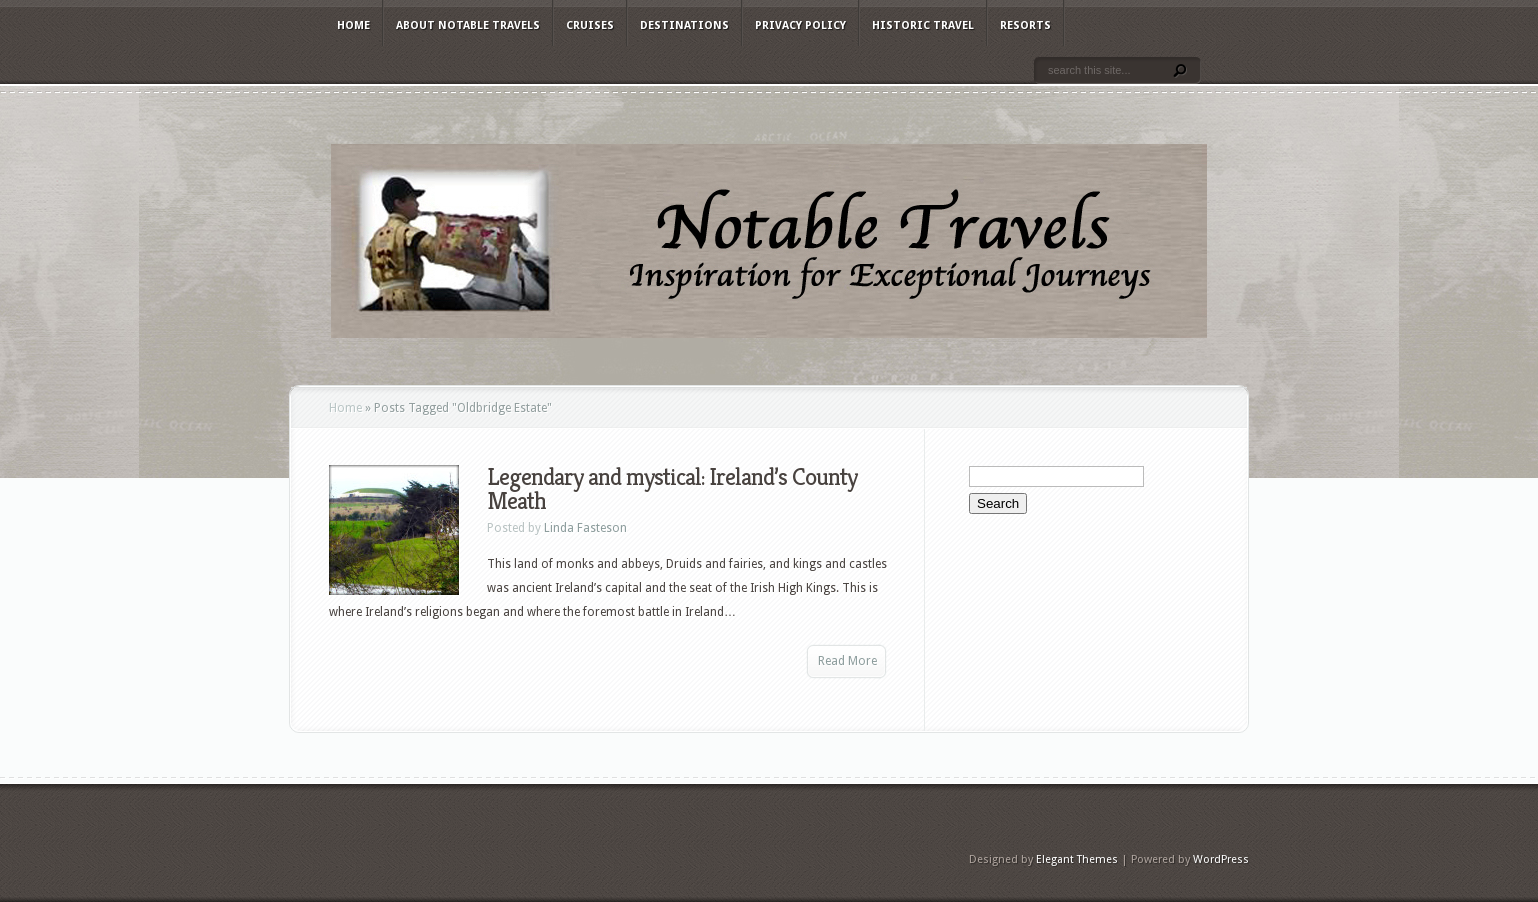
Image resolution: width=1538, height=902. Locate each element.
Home (353, 25)
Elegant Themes (1077, 859)
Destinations (684, 25)
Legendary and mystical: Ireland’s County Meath (672, 489)
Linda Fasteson (585, 528)
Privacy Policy (800, 25)
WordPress (1221, 859)
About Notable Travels (468, 25)
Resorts (1025, 25)
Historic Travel (923, 25)
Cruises (590, 25)
